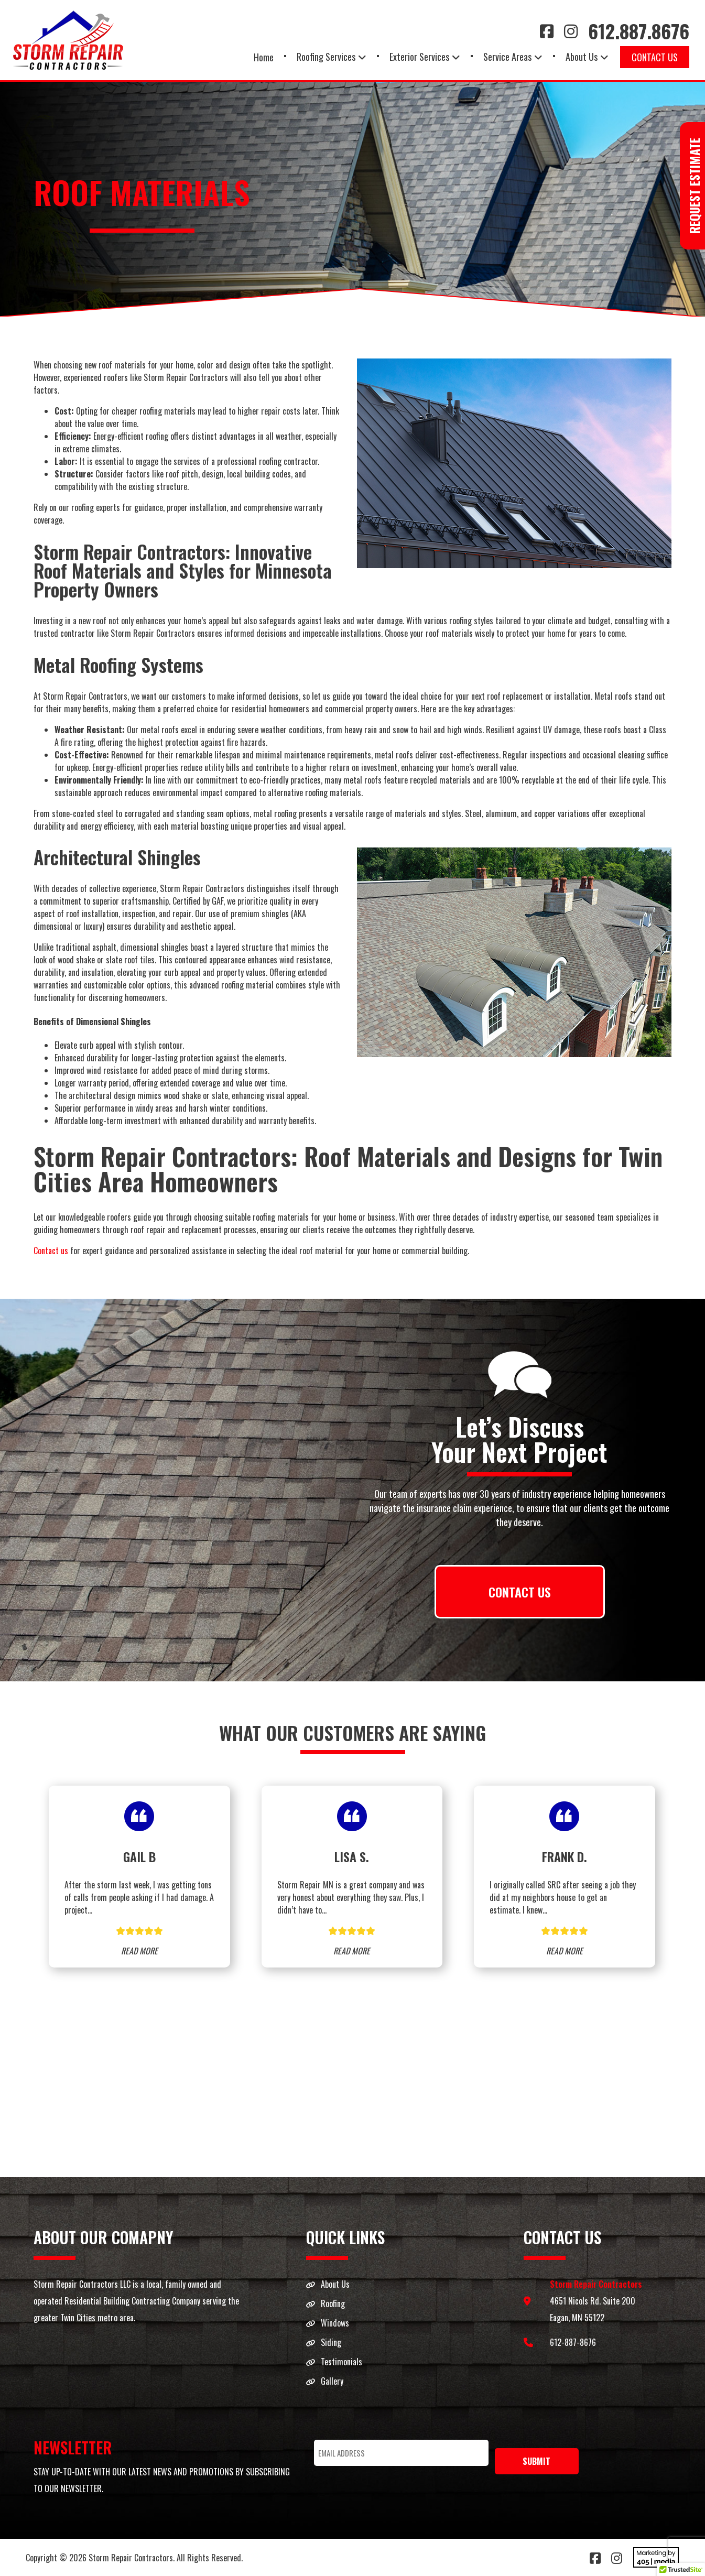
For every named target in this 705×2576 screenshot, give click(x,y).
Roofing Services (326, 56)
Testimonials (341, 2361)
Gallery (332, 2381)
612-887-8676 (573, 2342)
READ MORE (139, 1950)
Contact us (51, 1250)
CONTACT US (520, 1591)
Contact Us (655, 57)
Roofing (333, 2303)
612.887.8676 (638, 31)
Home (264, 57)
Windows (335, 2323)
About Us (582, 56)
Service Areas (507, 56)
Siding (331, 2342)
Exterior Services (419, 56)
